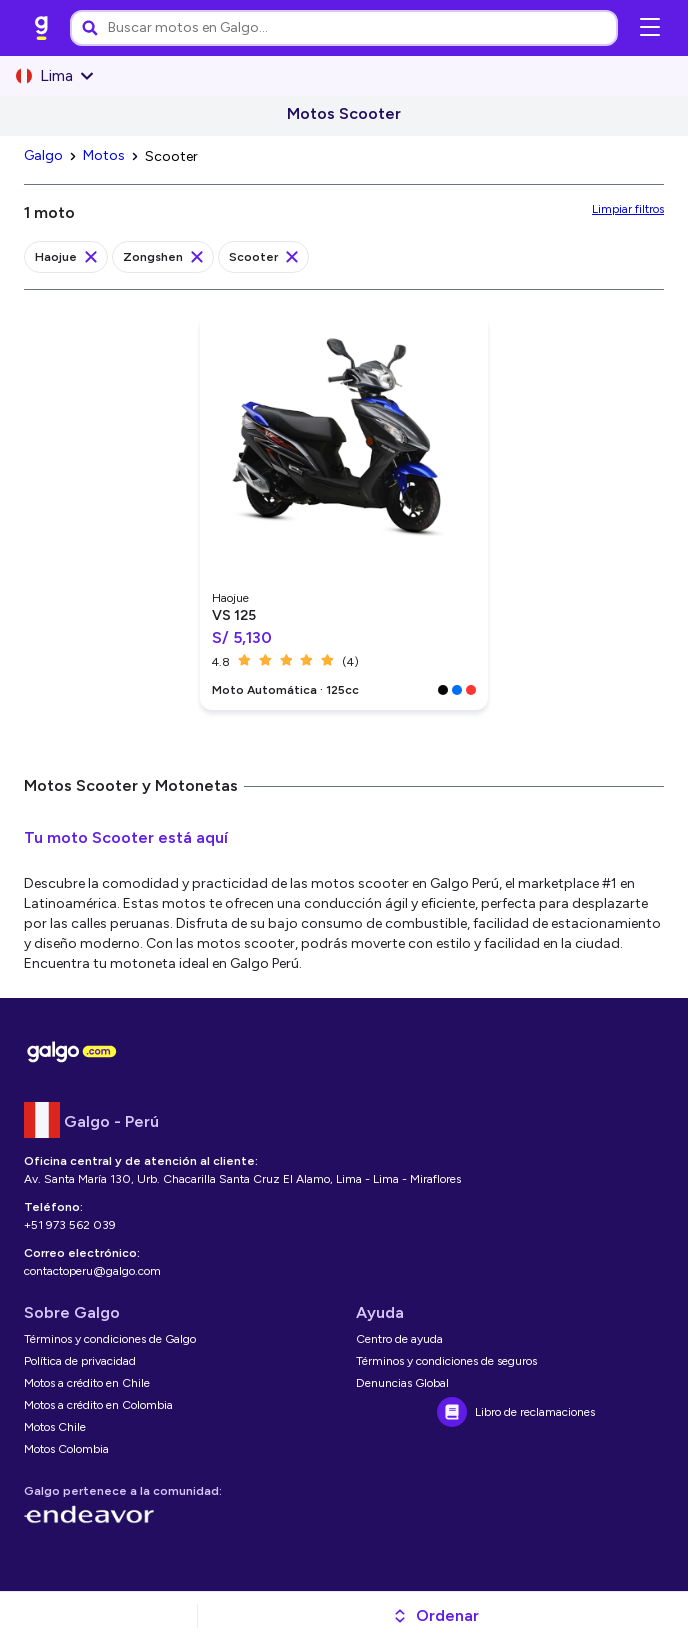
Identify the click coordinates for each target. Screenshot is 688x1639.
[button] (435, 1616)
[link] (42, 28)
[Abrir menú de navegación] (650, 28)
